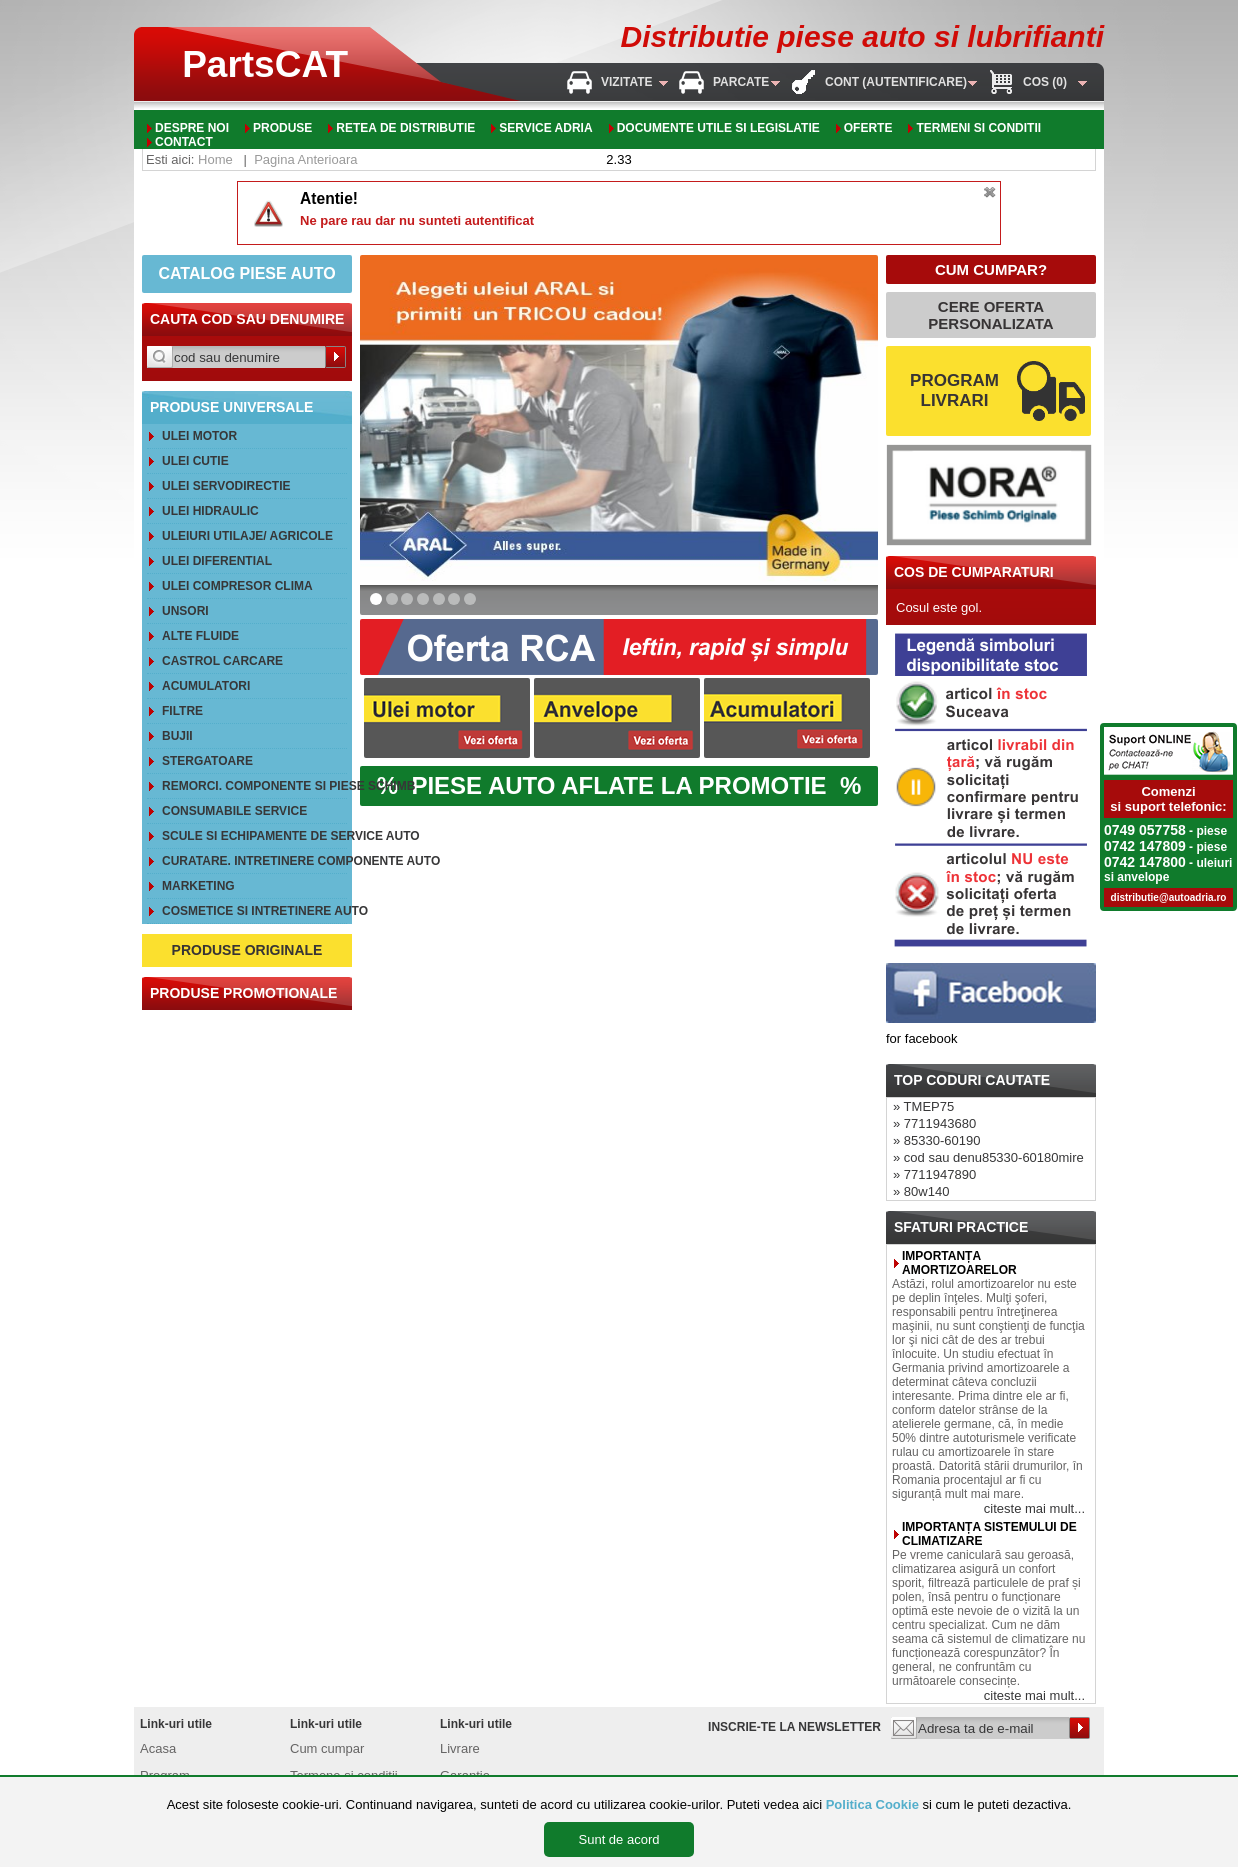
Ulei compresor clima (237, 586)
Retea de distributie (405, 128)
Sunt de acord (619, 1839)
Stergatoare (207, 761)
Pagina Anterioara (305, 159)
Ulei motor (199, 436)
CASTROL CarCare (222, 661)
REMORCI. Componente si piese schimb (254, 786)
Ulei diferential (217, 561)
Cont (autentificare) (896, 82)
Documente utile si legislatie (718, 128)
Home (215, 159)
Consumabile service (234, 811)
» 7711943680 (934, 1123)
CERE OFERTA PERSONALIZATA (990, 315)
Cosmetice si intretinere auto (254, 911)
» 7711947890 (934, 1174)
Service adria (545, 128)
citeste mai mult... (1034, 1508)
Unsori (185, 611)
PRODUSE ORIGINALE (247, 950)
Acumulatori (206, 686)
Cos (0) (1045, 82)
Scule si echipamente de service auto (254, 836)
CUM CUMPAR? (991, 269)
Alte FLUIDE (200, 636)
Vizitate (627, 82)
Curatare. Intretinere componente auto (254, 861)
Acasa (158, 1748)
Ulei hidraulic (210, 511)
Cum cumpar (327, 1748)
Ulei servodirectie (226, 486)
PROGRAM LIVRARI (954, 390)
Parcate (741, 82)
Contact (184, 142)
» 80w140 (921, 1191)
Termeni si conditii (978, 128)
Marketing (198, 886)
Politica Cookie (872, 1804)
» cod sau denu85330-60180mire (988, 1157)
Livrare (460, 1748)
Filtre (182, 711)
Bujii (177, 736)
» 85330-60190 (936, 1140)
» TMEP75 (923, 1106)
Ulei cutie (195, 461)
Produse (282, 128)
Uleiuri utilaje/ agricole (247, 536)
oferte (868, 128)
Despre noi (192, 128)
